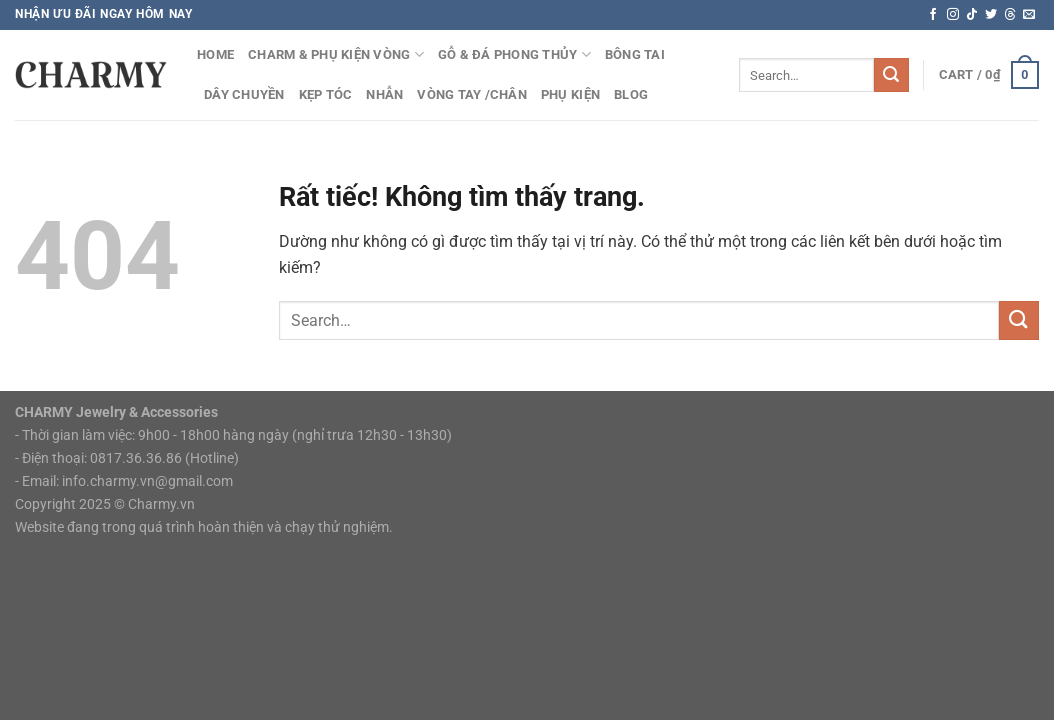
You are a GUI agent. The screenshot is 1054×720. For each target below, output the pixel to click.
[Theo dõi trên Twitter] (991, 15)
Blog (631, 94)
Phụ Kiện (570, 94)
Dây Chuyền (244, 94)
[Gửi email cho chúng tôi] (1029, 15)
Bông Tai (635, 54)
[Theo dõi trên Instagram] (953, 15)
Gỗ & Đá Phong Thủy (514, 54)
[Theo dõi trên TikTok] (972, 15)
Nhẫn (384, 94)
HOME (215, 54)
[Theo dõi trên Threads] (1010, 15)
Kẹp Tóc (326, 94)
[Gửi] (891, 75)
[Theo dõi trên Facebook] (933, 15)
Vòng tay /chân (472, 94)
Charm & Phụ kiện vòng (336, 54)
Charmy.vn (161, 504)
